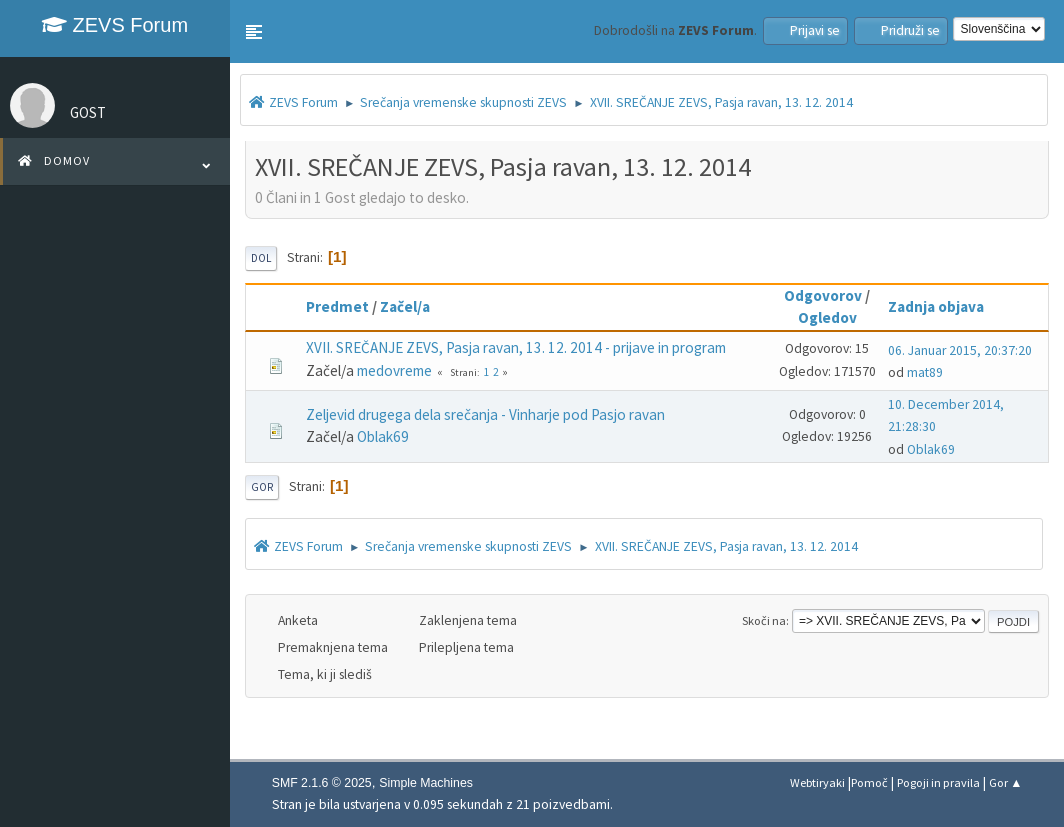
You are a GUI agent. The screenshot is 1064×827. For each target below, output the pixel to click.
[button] (254, 32)
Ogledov (827, 317)
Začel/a (405, 306)
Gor (262, 487)
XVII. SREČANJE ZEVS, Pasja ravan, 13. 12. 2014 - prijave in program (516, 347)
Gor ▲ (1005, 782)
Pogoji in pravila (938, 782)
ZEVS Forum (115, 25)
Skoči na (764, 620)
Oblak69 (383, 436)
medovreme (394, 370)
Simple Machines (426, 783)
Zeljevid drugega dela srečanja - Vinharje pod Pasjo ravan (485, 414)
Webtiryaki (817, 782)
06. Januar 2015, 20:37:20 (960, 350)
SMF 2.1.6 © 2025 (322, 783)
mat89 (925, 372)
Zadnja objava (945, 306)
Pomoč (869, 782)
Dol (261, 258)
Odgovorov (823, 295)
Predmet (337, 306)
